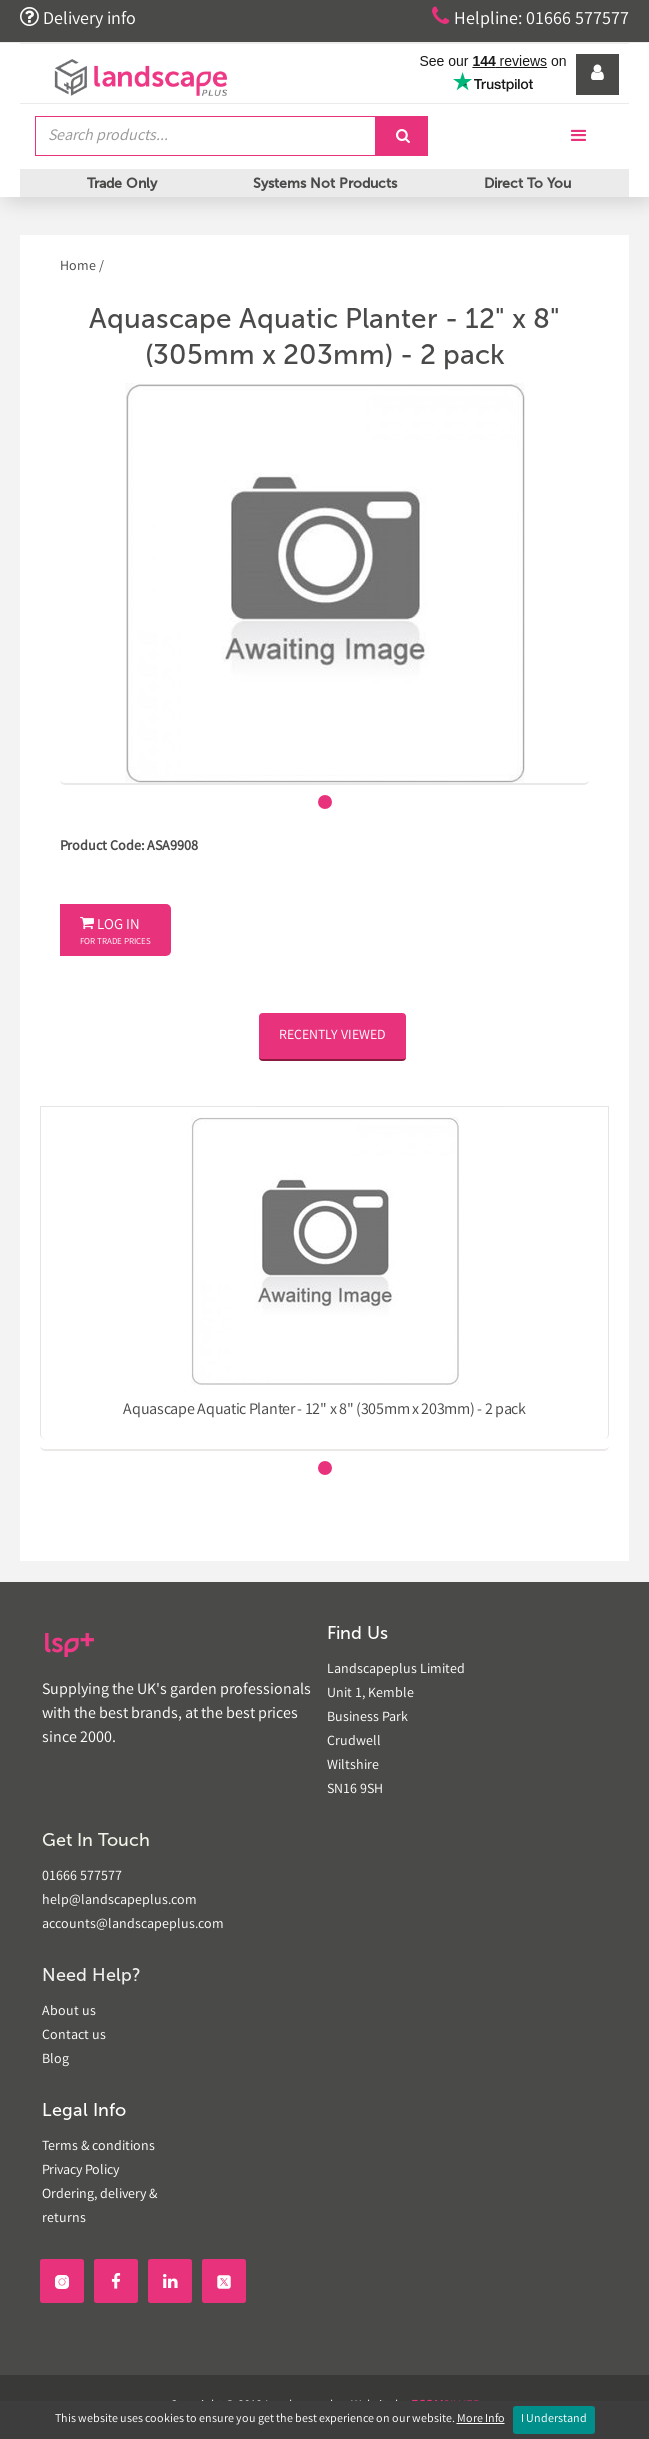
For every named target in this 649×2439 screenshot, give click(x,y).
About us (69, 2012)
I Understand (554, 2419)
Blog (55, 2060)
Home (79, 267)
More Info (481, 2419)
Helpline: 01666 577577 (530, 18)
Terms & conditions (98, 2147)
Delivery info (78, 18)
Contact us (74, 2036)
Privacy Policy (80, 2171)
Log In (115, 932)
